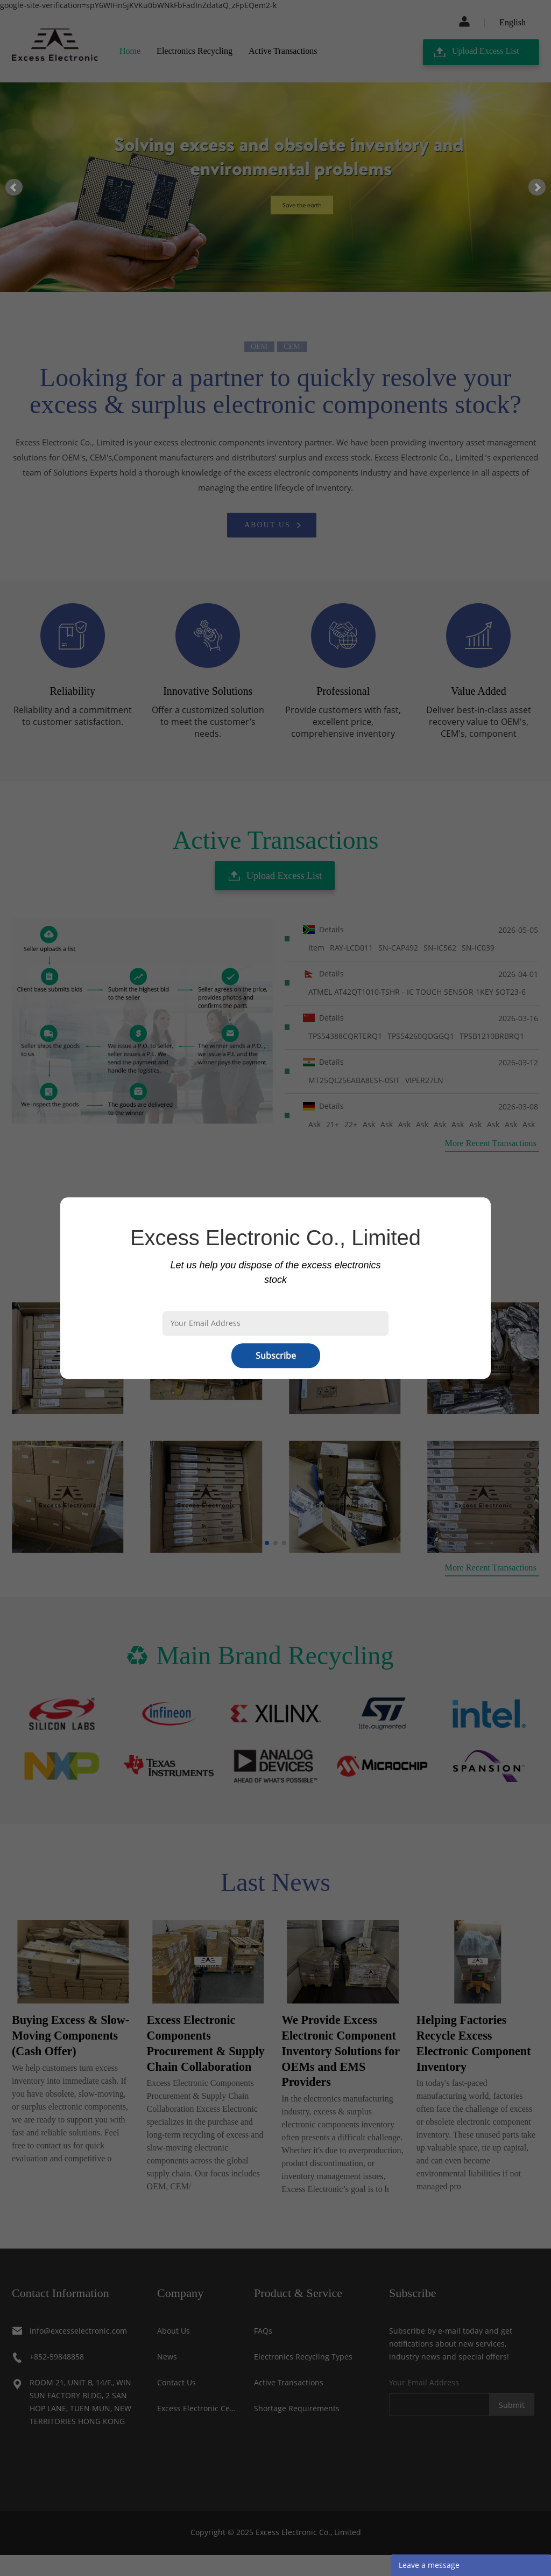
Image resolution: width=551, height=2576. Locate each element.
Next (537, 187)
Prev (14, 187)
